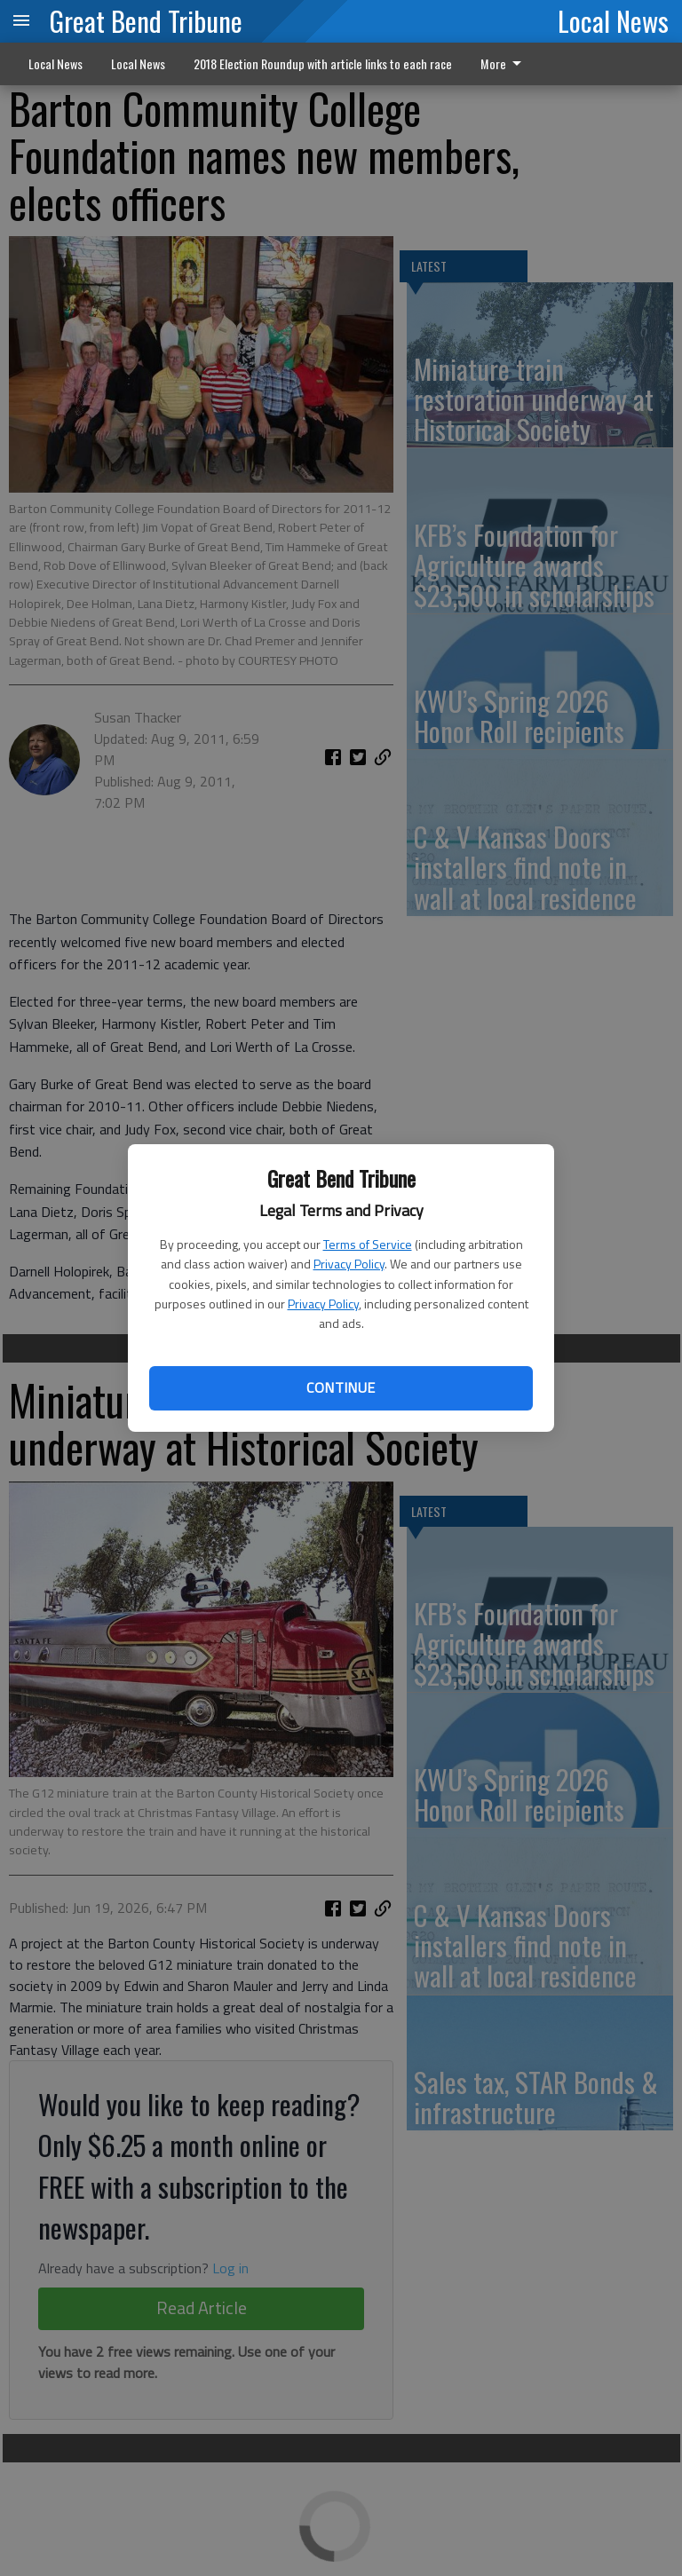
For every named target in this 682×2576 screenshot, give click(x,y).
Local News (613, 20)
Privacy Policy (349, 1263)
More (503, 63)
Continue (340, 1387)
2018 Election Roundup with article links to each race (323, 63)
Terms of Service (367, 1244)
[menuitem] (505, 64)
